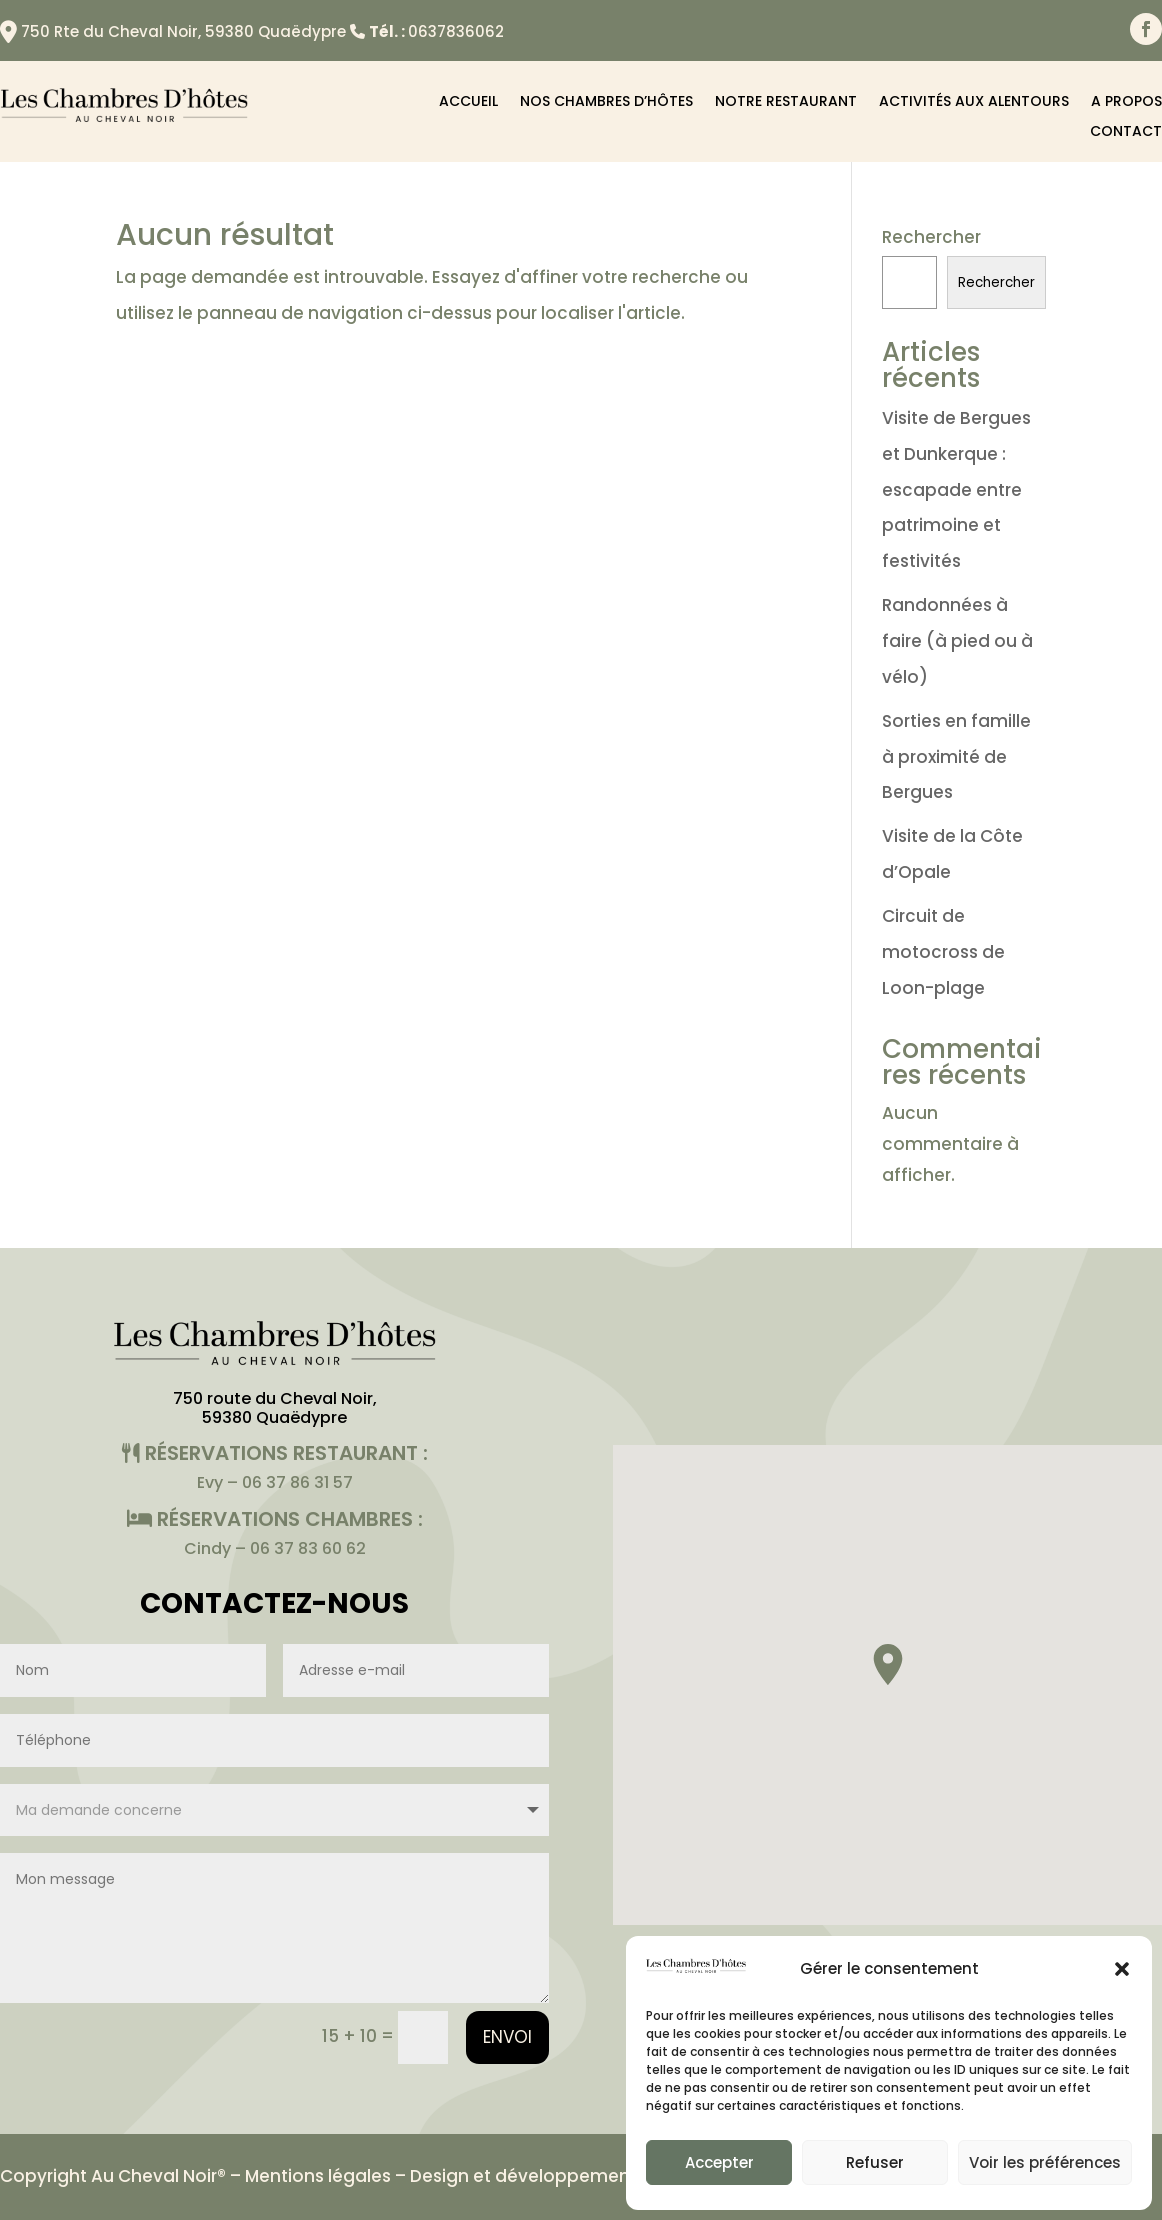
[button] (1122, 1969)
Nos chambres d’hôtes (606, 102)
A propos (1126, 102)
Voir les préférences (1045, 2162)
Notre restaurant (786, 102)
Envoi (507, 2037)
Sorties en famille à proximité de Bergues (956, 756)
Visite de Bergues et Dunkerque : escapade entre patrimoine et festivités (956, 489)
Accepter (719, 2162)
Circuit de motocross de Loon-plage (943, 951)
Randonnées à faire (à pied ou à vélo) (957, 640)
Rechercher (931, 237)
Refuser (875, 2162)
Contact (1126, 132)
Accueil (468, 102)
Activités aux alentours (974, 102)
